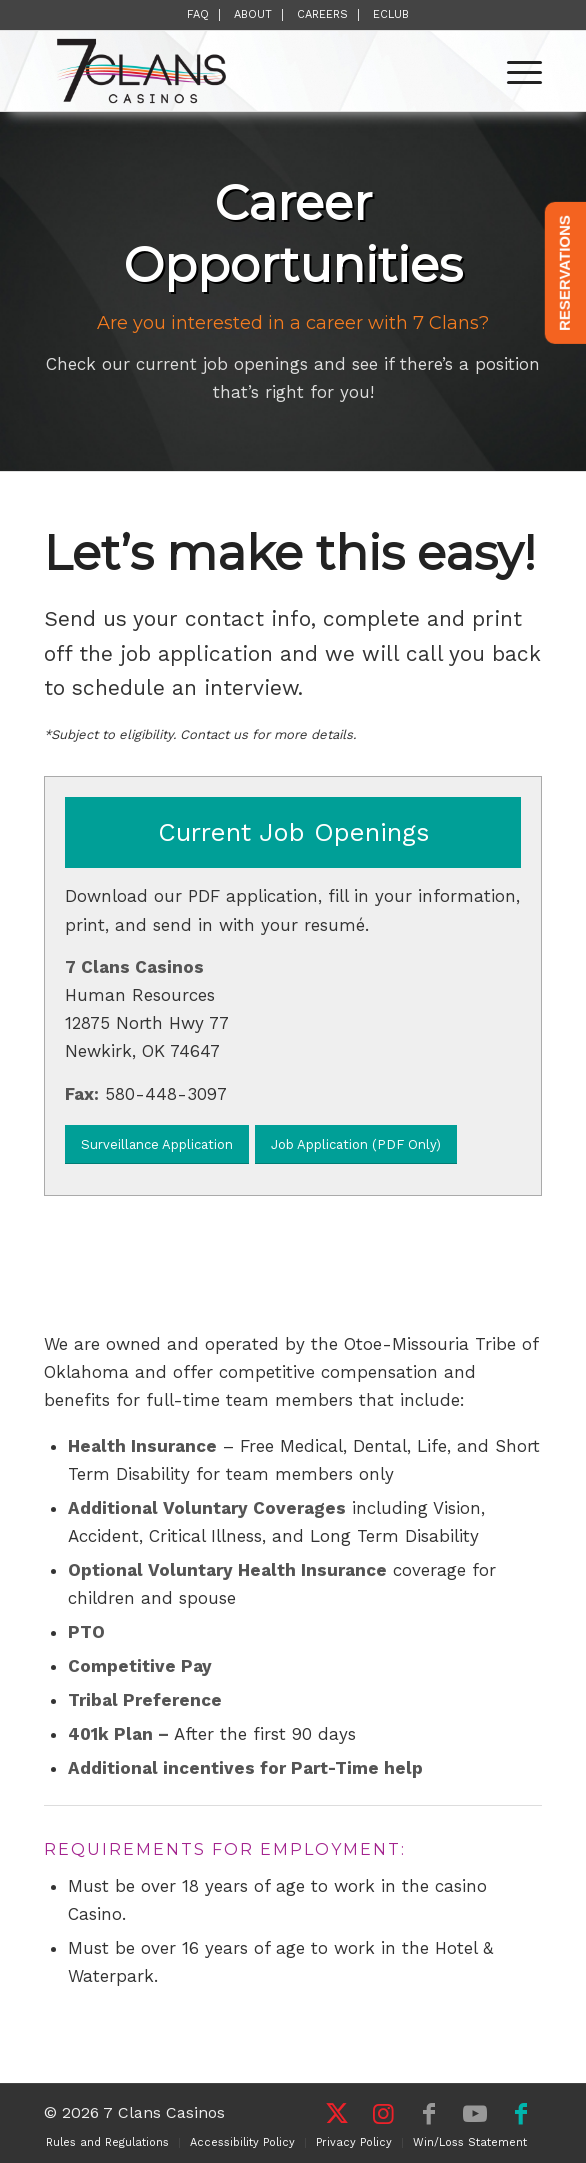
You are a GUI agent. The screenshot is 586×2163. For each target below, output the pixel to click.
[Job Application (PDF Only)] (356, 1144)
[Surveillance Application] (157, 1144)
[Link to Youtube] (475, 2114)
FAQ (198, 14)
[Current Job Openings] (293, 832)
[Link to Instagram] (383, 2114)
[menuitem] (198, 15)
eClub (391, 14)
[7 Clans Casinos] (243, 71)
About (253, 14)
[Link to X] (337, 2114)
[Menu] (514, 71)
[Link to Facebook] (429, 2114)
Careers (322, 14)
